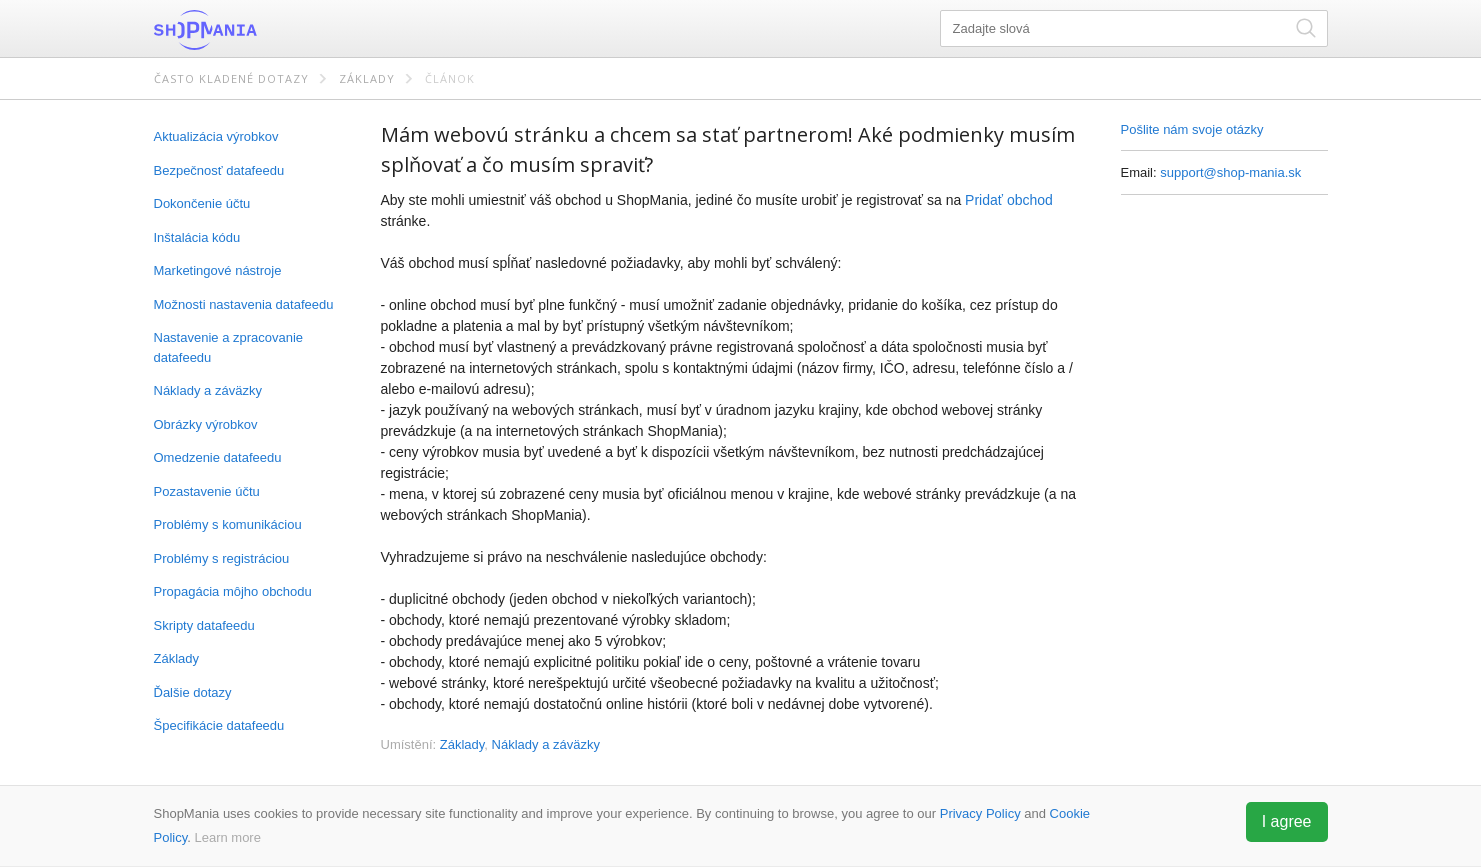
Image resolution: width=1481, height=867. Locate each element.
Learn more (227, 837)
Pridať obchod (1009, 200)
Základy (367, 78)
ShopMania (254, 30)
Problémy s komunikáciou (228, 524)
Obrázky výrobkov (206, 424)
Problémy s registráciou (222, 558)
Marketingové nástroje (218, 270)
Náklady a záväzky (208, 390)
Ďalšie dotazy (193, 692)
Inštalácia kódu (197, 237)
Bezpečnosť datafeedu (219, 170)
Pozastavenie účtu (207, 491)
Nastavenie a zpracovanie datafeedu (229, 347)
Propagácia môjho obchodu (233, 591)
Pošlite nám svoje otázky (1192, 129)
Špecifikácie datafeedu (219, 725)
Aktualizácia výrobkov (216, 136)
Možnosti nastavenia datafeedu (244, 304)
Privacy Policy (980, 813)
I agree (1287, 821)
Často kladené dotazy (231, 78)
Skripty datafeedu (204, 625)
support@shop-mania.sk (1230, 172)
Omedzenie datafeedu (218, 457)
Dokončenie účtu (202, 203)
